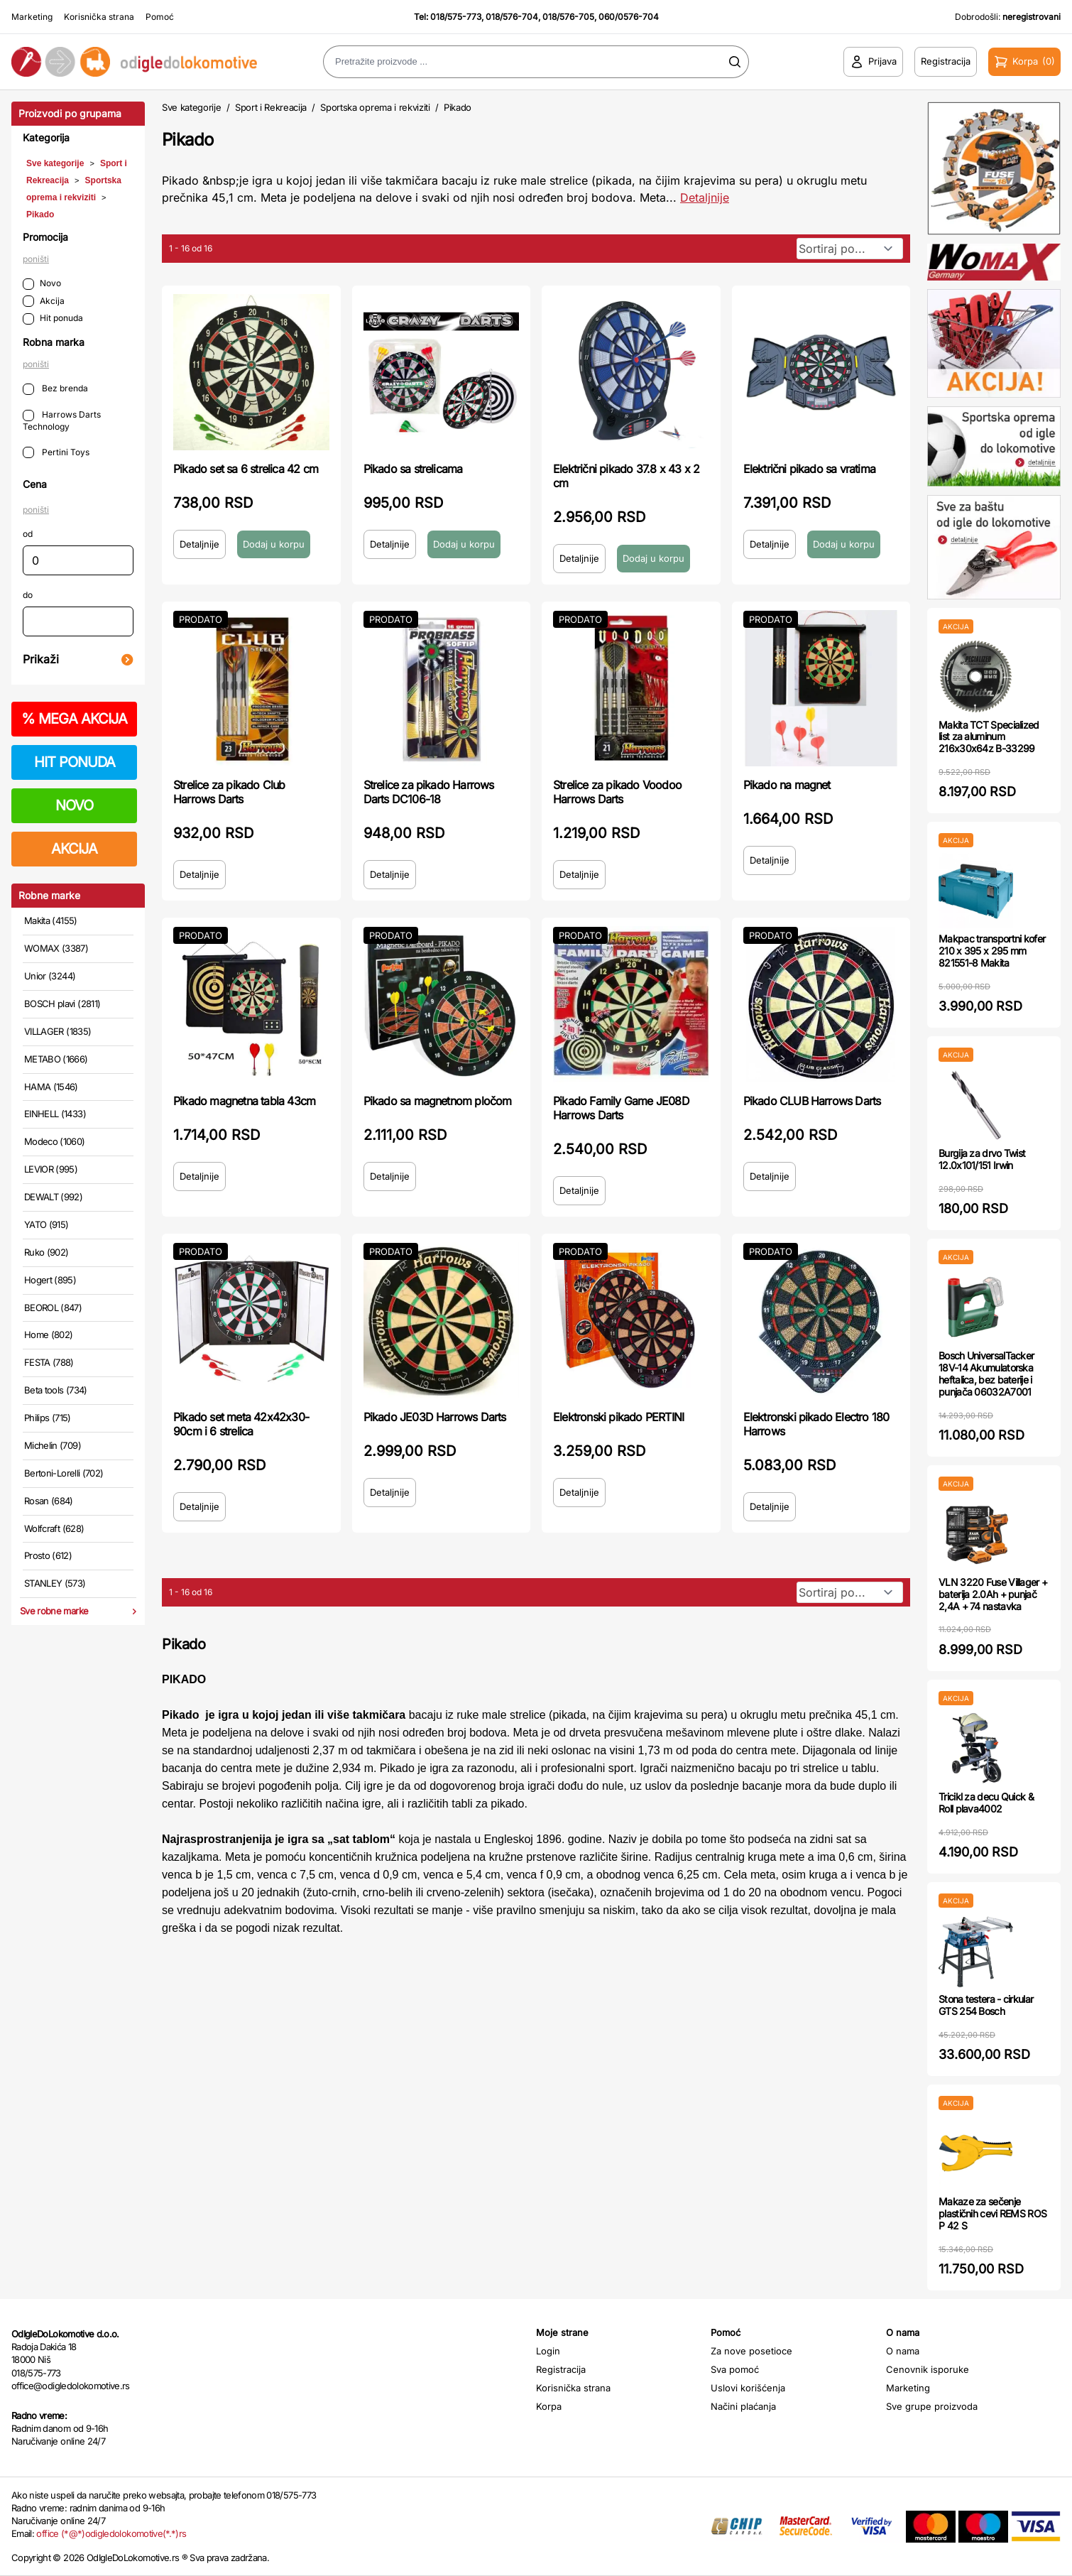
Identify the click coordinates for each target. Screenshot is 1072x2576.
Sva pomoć (735, 2369)
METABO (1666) (56, 1059)
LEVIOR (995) (50, 1169)
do (28, 594)
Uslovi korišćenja (748, 2387)
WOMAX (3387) (56, 948)
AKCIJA (74, 848)
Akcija (44, 301)
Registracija (561, 2369)
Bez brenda (55, 389)
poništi (36, 259)
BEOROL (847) (53, 1307)
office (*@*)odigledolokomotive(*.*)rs (111, 2533)
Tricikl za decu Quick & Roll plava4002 (986, 1802)
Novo (42, 284)
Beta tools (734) (55, 1390)
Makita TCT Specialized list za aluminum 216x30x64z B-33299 (989, 737)
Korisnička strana (99, 16)
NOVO (74, 805)
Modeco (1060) (54, 1141)
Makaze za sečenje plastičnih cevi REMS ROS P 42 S (992, 2213)
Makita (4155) (50, 920)
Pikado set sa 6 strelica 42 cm (245, 469)
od (28, 533)
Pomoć (160, 16)
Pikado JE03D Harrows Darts (434, 1417)
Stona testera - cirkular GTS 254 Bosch (986, 2005)
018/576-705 (568, 16)
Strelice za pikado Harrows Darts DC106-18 (428, 792)
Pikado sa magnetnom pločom (437, 1101)
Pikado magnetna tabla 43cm (244, 1101)
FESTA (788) (49, 1362)
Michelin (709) (52, 1445)
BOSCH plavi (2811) (62, 1003)
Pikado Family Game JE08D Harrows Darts (621, 1108)
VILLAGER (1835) (57, 1031)
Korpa (549, 2406)
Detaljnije (199, 544)
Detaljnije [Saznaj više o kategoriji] (704, 197)
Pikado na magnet (787, 785)
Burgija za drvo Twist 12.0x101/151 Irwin (982, 1159)
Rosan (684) (48, 1500)
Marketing (32, 16)
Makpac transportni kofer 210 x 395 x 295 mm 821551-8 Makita (992, 951)
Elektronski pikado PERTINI (618, 1417)
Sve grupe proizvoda (932, 2406)
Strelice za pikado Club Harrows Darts (229, 792)
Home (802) (48, 1334)
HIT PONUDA (74, 762)
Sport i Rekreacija (271, 107)
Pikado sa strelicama (413, 469)
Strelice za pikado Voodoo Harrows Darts (617, 792)
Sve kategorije (55, 163)
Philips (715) (47, 1417)
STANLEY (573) (55, 1583)
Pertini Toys (56, 453)
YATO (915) (46, 1224)
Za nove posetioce (751, 2351)
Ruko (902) (46, 1252)
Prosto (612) (48, 1555)
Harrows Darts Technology (62, 420)
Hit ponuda (53, 319)
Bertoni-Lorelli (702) (63, 1473)
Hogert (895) (50, 1280)
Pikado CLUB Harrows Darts (812, 1101)
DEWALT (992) (53, 1196)
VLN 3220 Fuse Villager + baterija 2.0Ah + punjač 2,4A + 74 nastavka (993, 1594)
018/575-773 (455, 16)
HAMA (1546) (51, 1086)
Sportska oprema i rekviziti (375, 107)
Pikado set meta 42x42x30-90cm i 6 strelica (241, 1424)
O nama (902, 2351)
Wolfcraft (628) (54, 1528)
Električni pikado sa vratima (809, 469)
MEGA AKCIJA (74, 718)
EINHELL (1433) (55, 1113)
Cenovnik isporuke (927, 2369)
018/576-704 (512, 16)
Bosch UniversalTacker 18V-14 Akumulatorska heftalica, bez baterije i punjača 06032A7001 (986, 1373)
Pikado (40, 214)
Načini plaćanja (743, 2406)
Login (548, 2351)
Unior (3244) (49, 976)
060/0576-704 (628, 16)
